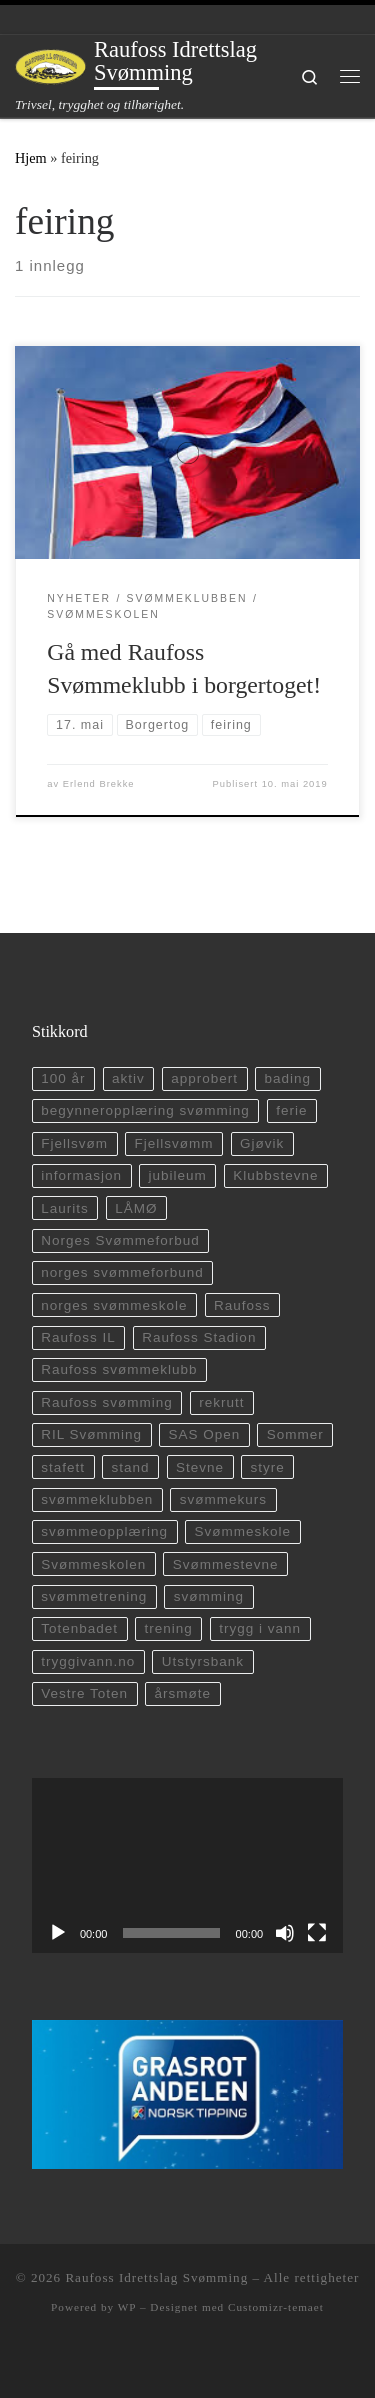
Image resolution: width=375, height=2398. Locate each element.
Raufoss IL (78, 1337)
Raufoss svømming (107, 1402)
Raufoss (242, 1305)
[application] (187, 1865)
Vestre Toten (84, 1693)
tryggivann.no (88, 1661)
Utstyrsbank (203, 1661)
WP (127, 2307)
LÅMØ (136, 1208)
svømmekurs (223, 1499)
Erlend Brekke (99, 784)
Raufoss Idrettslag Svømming (156, 2277)
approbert (204, 1078)
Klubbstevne (275, 1175)
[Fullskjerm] (317, 1933)
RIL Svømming (91, 1434)
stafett (63, 1467)
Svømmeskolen (93, 1564)
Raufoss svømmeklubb (119, 1369)
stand (131, 1467)
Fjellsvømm (174, 1143)
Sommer (295, 1434)
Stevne (200, 1467)
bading (288, 1078)
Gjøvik (262, 1143)
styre (268, 1467)
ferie (291, 1110)
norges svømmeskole (114, 1305)
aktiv (128, 1078)
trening (169, 1628)
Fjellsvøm (74, 1143)
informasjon (81, 1175)
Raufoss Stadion (199, 1337)
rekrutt (221, 1402)
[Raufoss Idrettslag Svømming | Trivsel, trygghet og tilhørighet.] (51, 65)
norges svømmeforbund (122, 1272)
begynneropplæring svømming (145, 1110)
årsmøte (183, 1693)
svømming (209, 1596)
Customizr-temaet (276, 2307)
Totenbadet (79, 1628)
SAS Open (205, 1434)
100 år (63, 1078)
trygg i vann (260, 1628)
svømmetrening (94, 1596)
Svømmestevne (226, 1564)
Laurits (65, 1208)
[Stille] (285, 1933)
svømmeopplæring (104, 1531)
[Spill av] (58, 1933)
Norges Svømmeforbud (120, 1240)
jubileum (178, 1175)
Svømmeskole (243, 1531)
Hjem (31, 158)
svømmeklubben (97, 1499)
